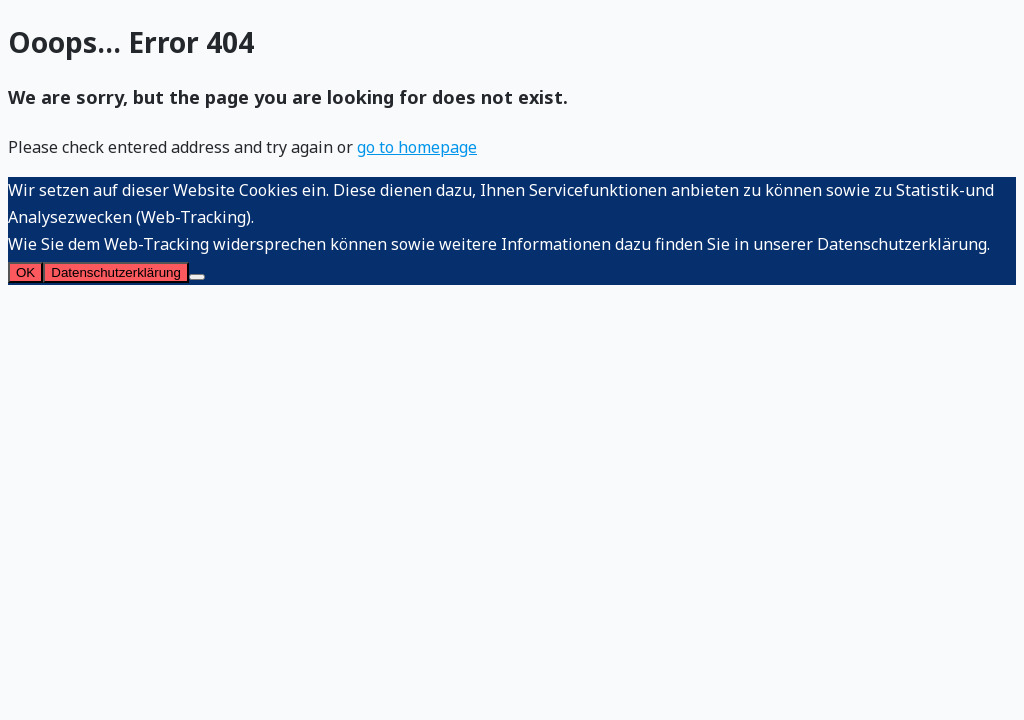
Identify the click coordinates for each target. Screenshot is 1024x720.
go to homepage (417, 147)
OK (25, 272)
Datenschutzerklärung (116, 272)
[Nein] (197, 277)
